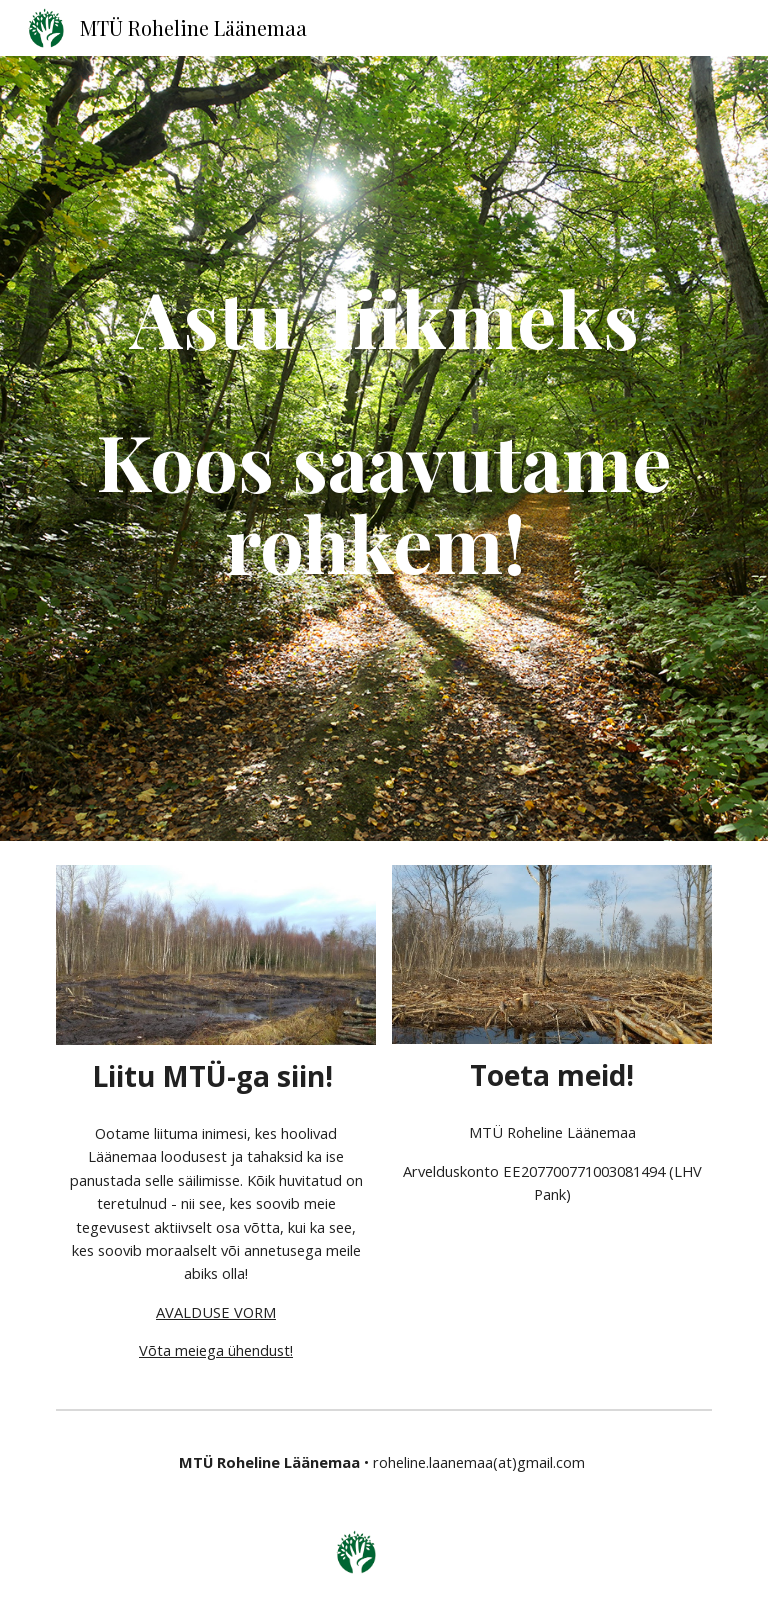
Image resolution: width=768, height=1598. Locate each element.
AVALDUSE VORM (216, 1312)
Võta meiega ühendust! (216, 1350)
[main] (383, 448)
